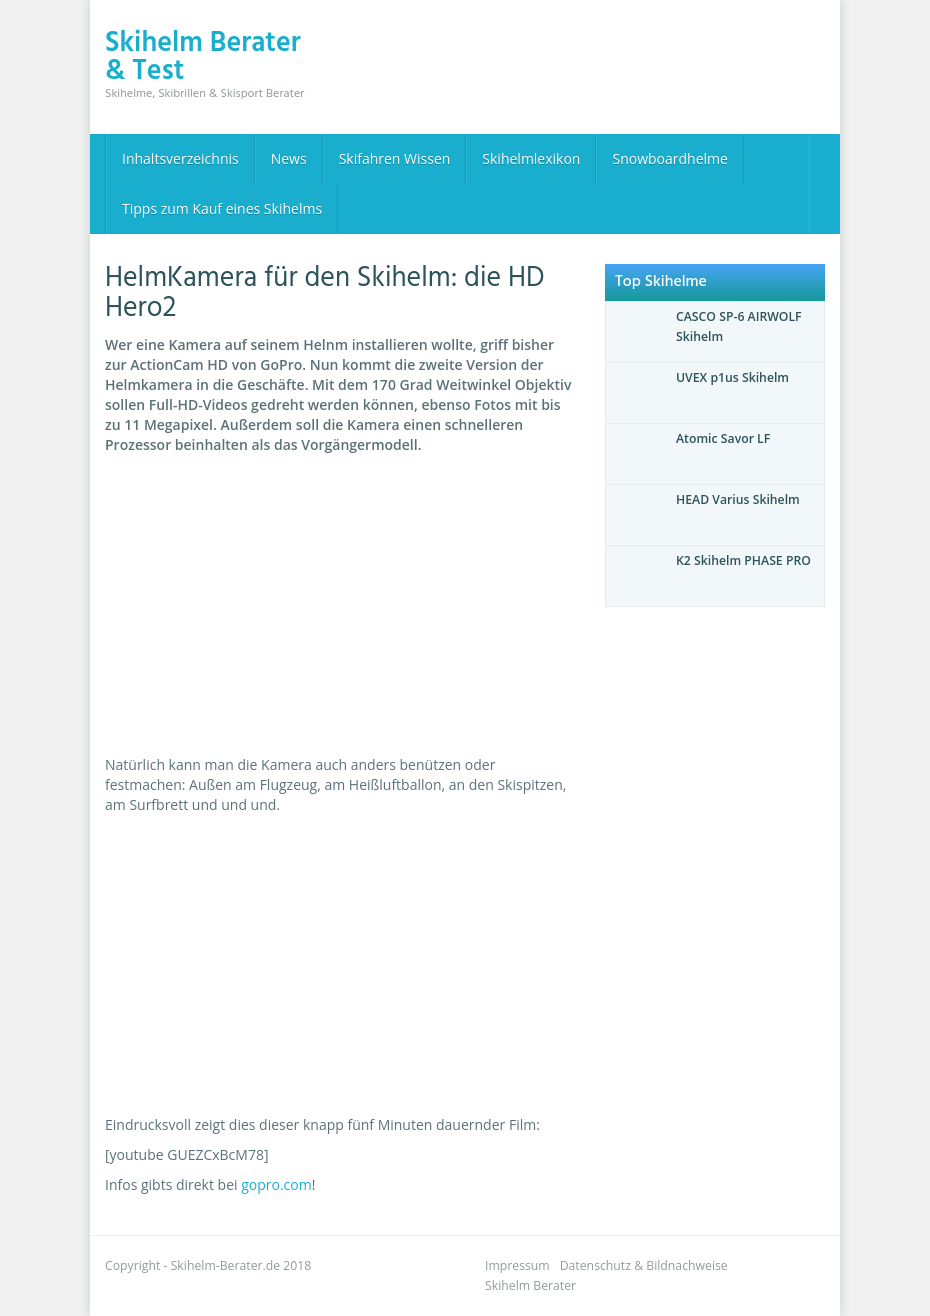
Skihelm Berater (530, 1285)
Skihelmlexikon (531, 158)
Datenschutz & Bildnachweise (644, 1265)
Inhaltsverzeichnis (180, 158)
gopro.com (276, 1184)
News (289, 158)
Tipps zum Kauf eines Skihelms (222, 208)
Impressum (517, 1265)
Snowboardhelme (669, 158)
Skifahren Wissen (395, 158)
